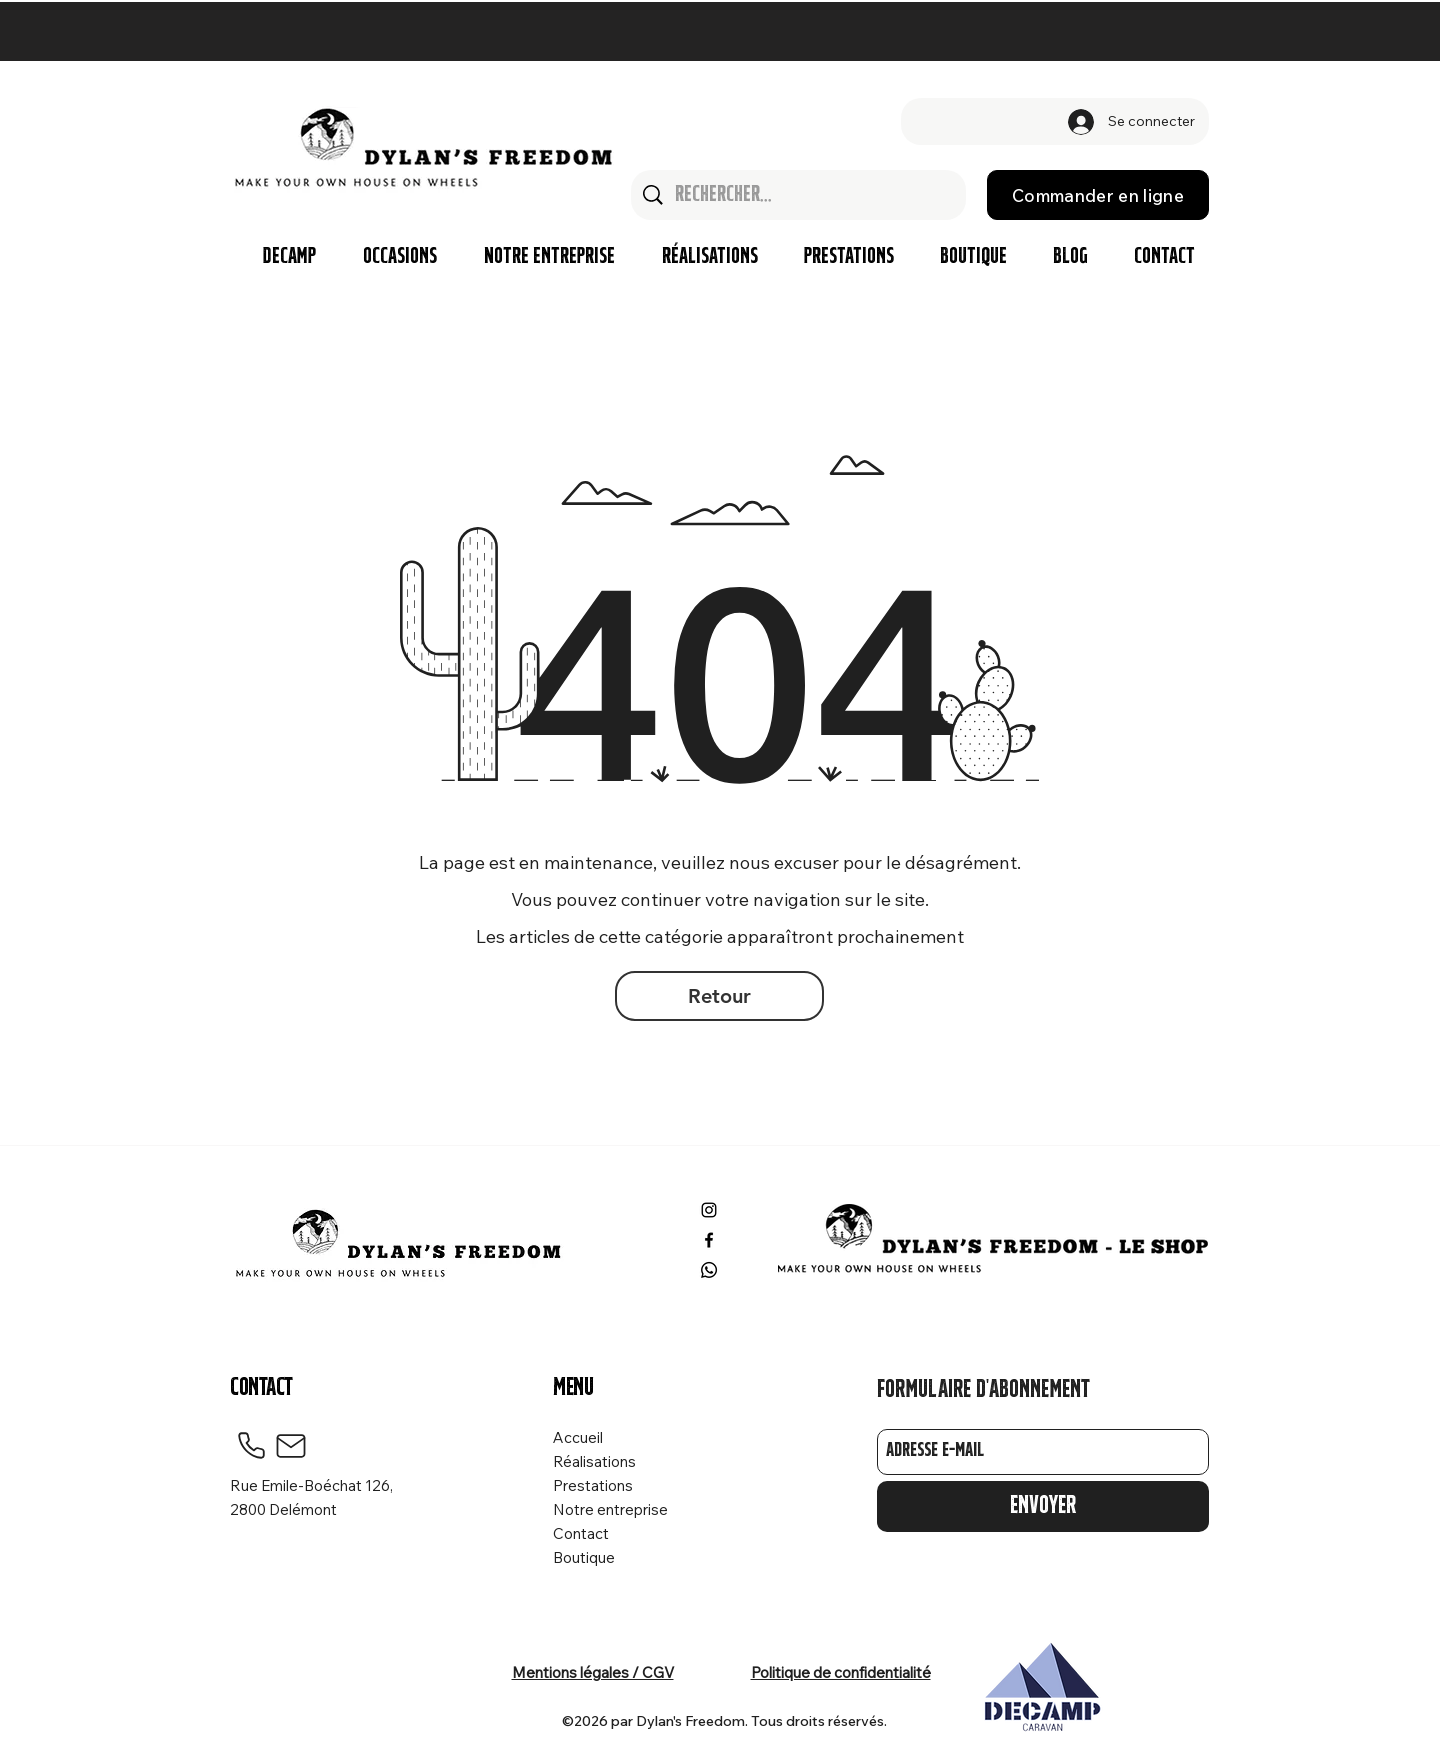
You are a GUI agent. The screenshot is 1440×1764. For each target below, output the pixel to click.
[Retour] (719, 996)
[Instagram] (709, 1210)
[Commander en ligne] (1098, 195)
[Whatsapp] (709, 1270)
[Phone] (251, 1446)
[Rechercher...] (799, 195)
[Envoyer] (1043, 1506)
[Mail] (291, 1446)
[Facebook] (709, 1240)
